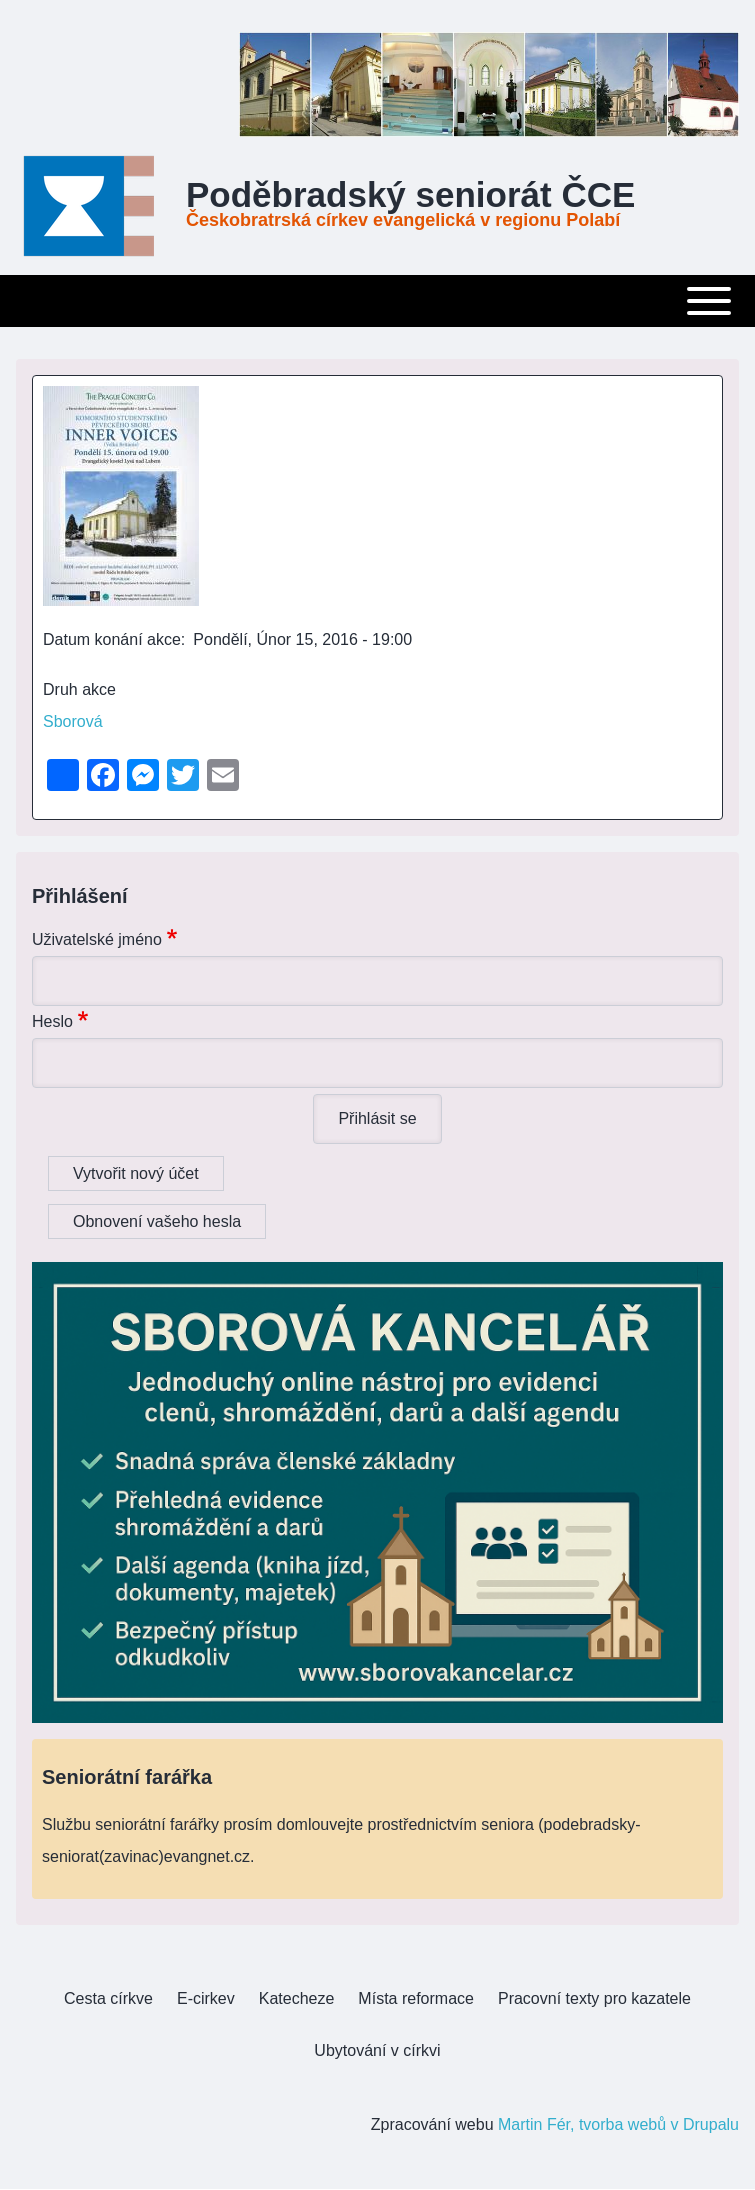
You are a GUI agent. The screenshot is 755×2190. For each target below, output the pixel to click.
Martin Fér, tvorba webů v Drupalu (618, 2124)
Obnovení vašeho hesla (157, 1221)
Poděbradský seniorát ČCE (410, 195)
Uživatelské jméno (97, 939)
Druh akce (79, 689)
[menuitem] (108, 1999)
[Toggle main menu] (377, 301)
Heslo (52, 1021)
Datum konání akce (112, 639)
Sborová (73, 721)
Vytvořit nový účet (136, 1173)
